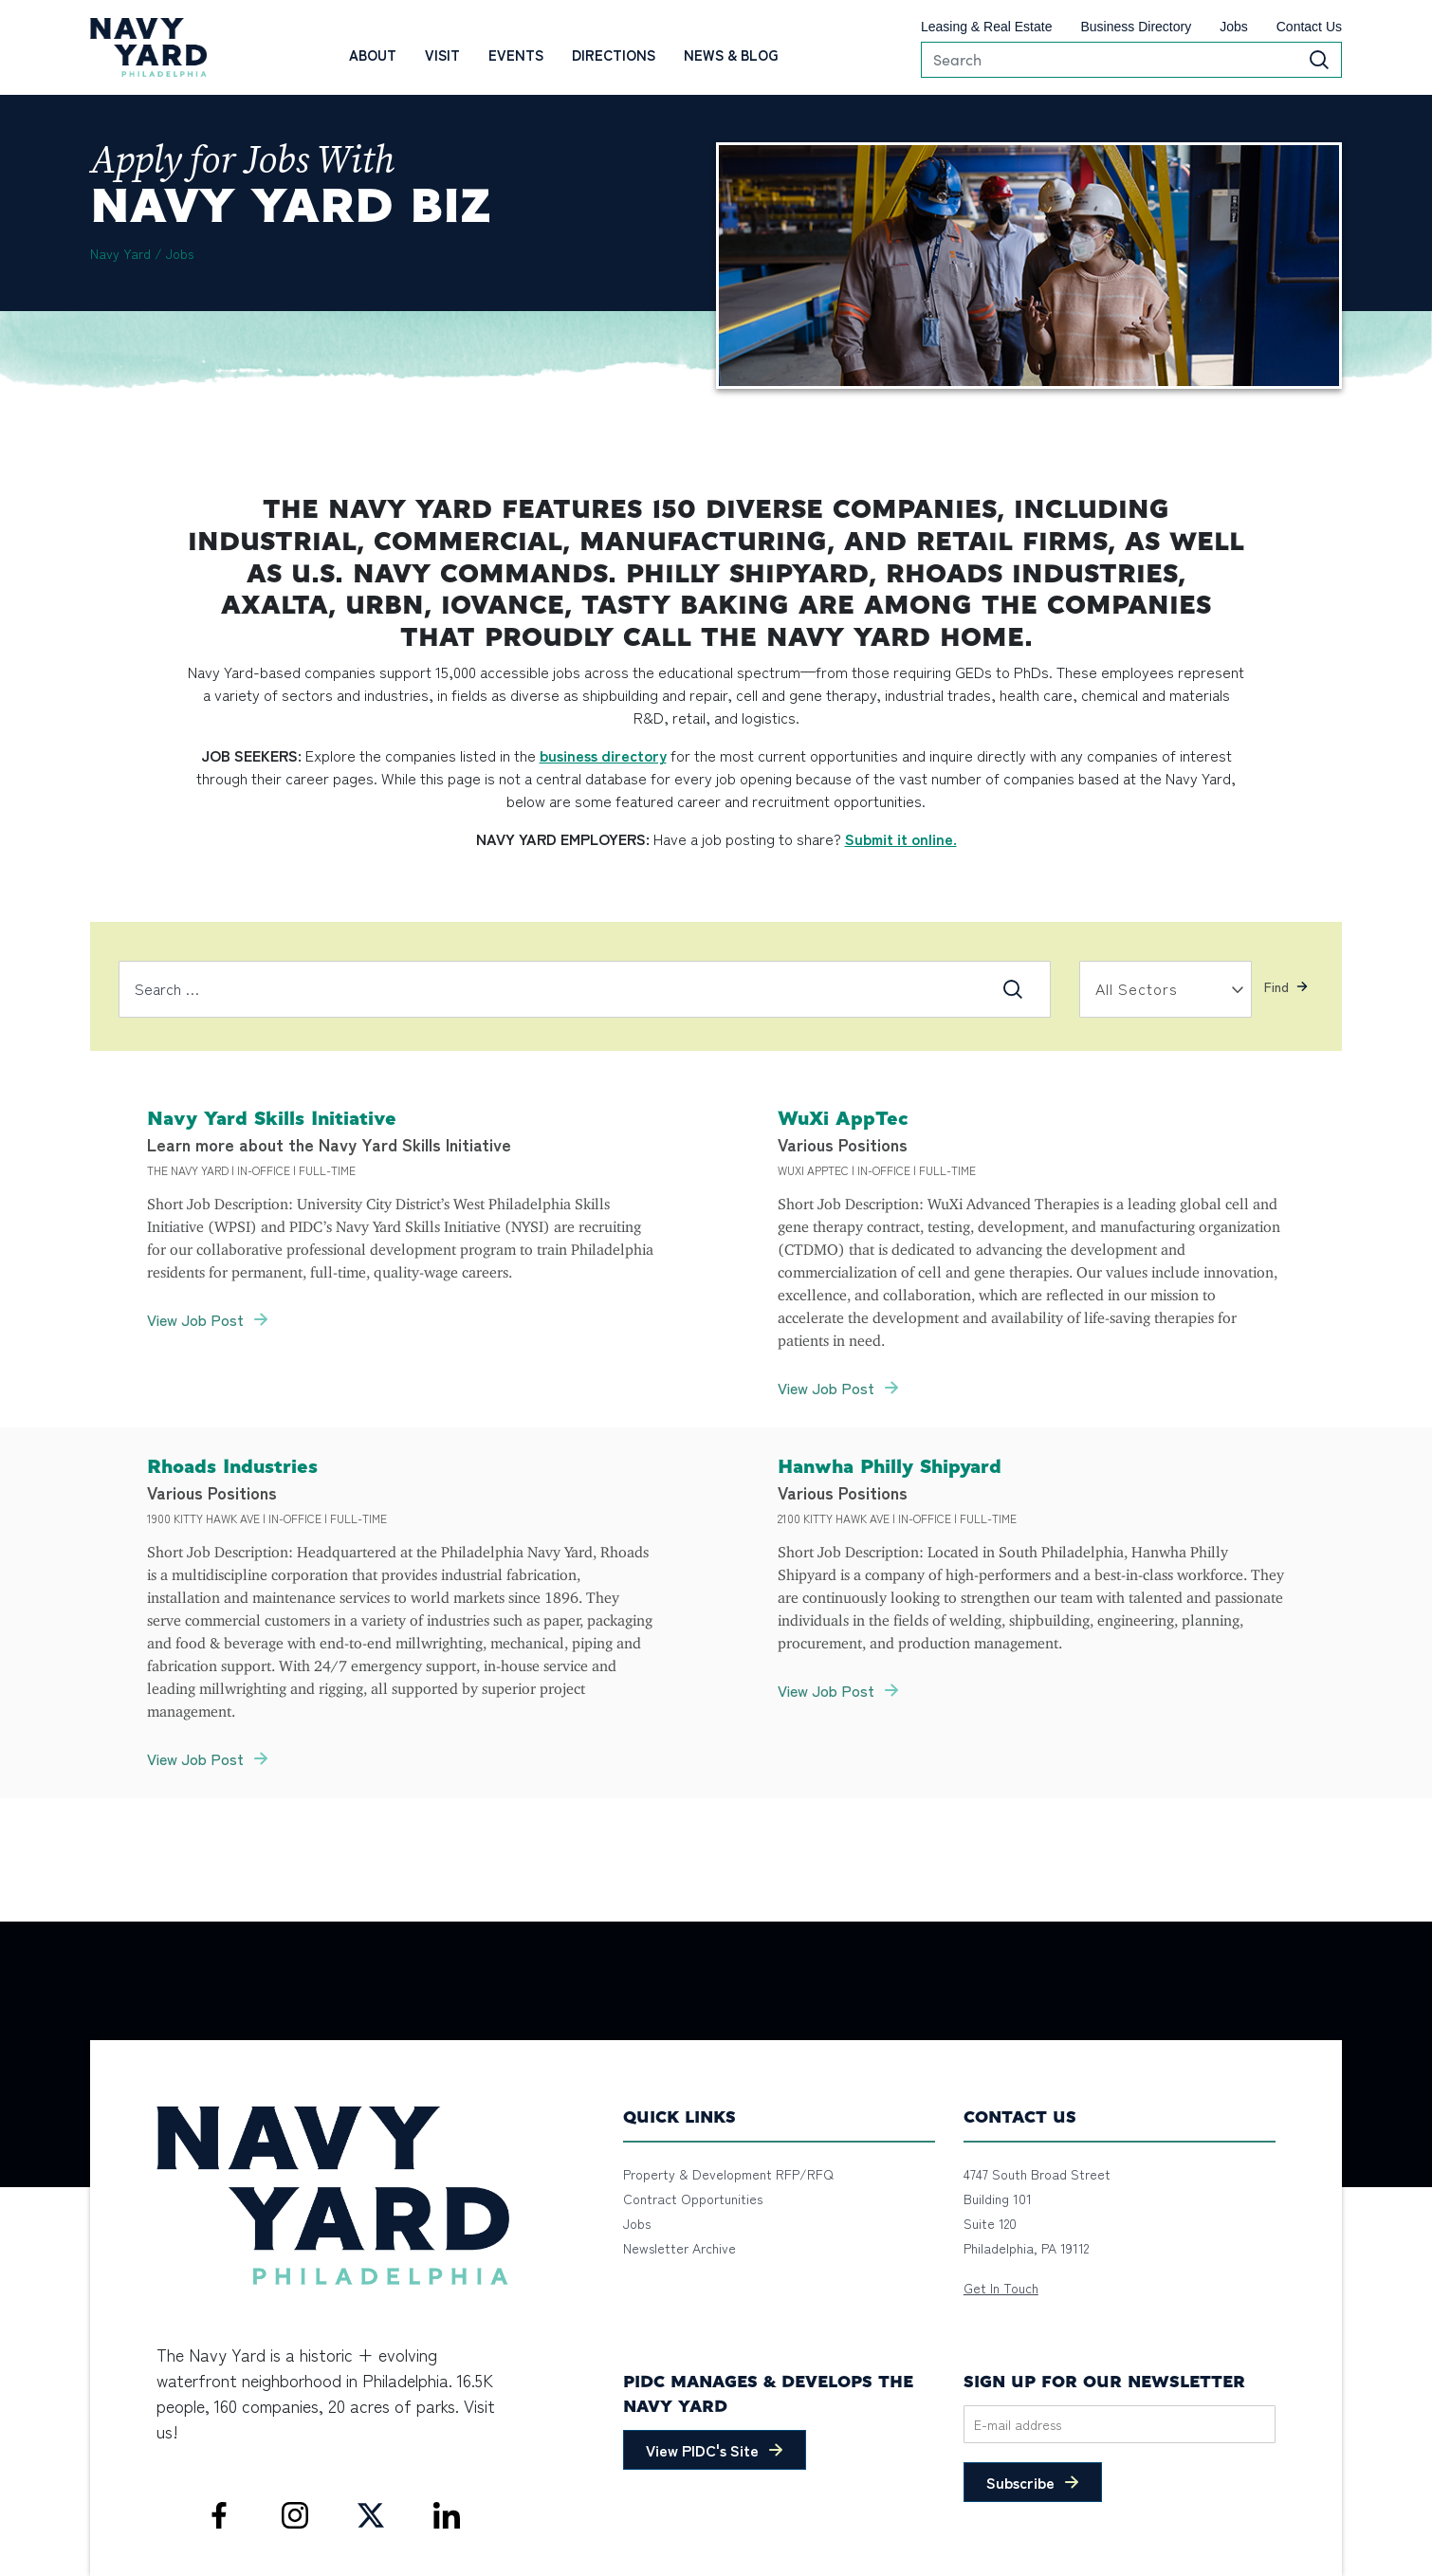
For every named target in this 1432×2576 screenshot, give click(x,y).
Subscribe (1020, 2482)
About (372, 54)
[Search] (1131, 60)
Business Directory (1135, 26)
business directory (603, 755)
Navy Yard (120, 253)
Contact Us (1309, 26)
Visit (442, 54)
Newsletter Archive (679, 2247)
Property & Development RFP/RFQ (728, 2173)
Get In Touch (1001, 2287)
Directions (613, 54)
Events (515, 54)
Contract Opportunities (692, 2198)
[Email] (1120, 2424)
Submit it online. (901, 838)
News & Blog (731, 54)
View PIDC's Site (702, 2449)
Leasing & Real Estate (987, 26)
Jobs (1234, 26)
